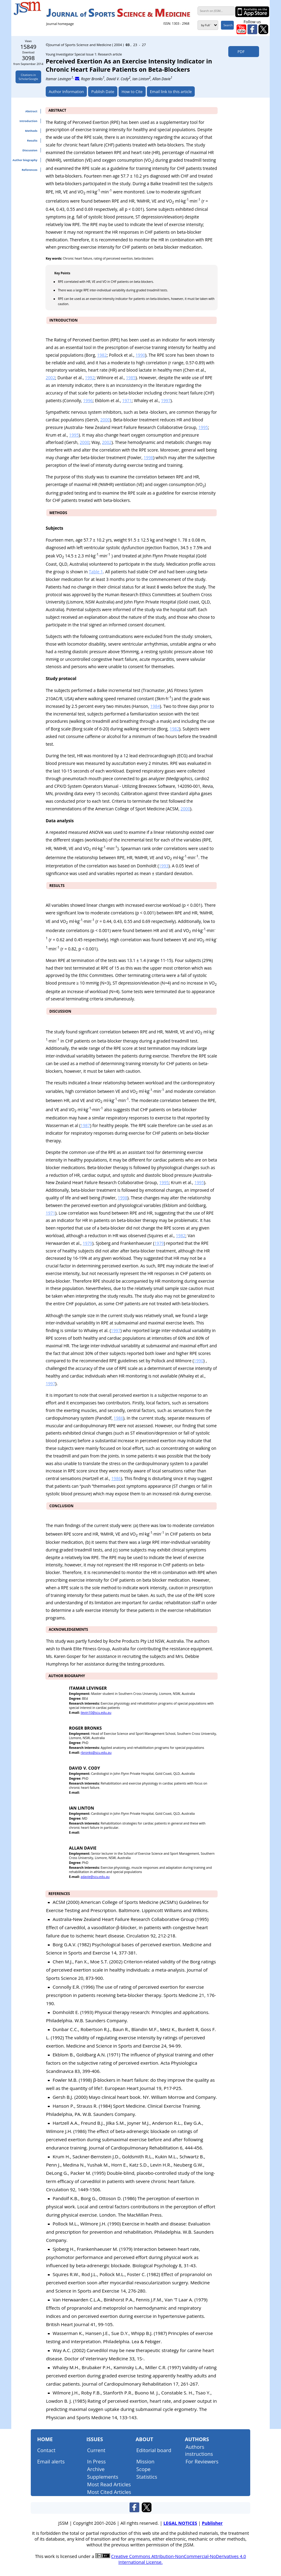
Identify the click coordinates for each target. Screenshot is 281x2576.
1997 (165, 400)
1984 (155, 706)
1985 (130, 377)
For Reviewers (202, 2461)
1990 (140, 355)
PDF (239, 51)
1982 (102, 355)
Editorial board (153, 2450)
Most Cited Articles (109, 2491)
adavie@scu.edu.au (95, 1877)
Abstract (31, 111)
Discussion (30, 150)
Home (45, 2439)
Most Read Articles (109, 2484)
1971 (127, 400)
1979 (87, 1243)
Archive (96, 2469)
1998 (148, 457)
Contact (46, 2450)
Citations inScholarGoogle (28, 77)
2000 (105, 420)
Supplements (102, 2476)
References (29, 170)
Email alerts (51, 2461)
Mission (145, 2461)
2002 (50, 377)
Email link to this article (171, 91)
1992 (89, 377)
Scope (143, 2469)
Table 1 (96, 572)
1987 (85, 1125)
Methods (31, 131)
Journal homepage (60, 24)
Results (32, 140)
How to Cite (132, 91)
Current (96, 2450)
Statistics (146, 2476)
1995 (203, 427)
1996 (88, 400)
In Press (96, 2461)
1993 (163, 866)
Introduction (28, 121)
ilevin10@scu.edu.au (96, 1712)
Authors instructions (199, 2450)
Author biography (24, 160)
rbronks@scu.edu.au (96, 1752)
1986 (118, 1418)
